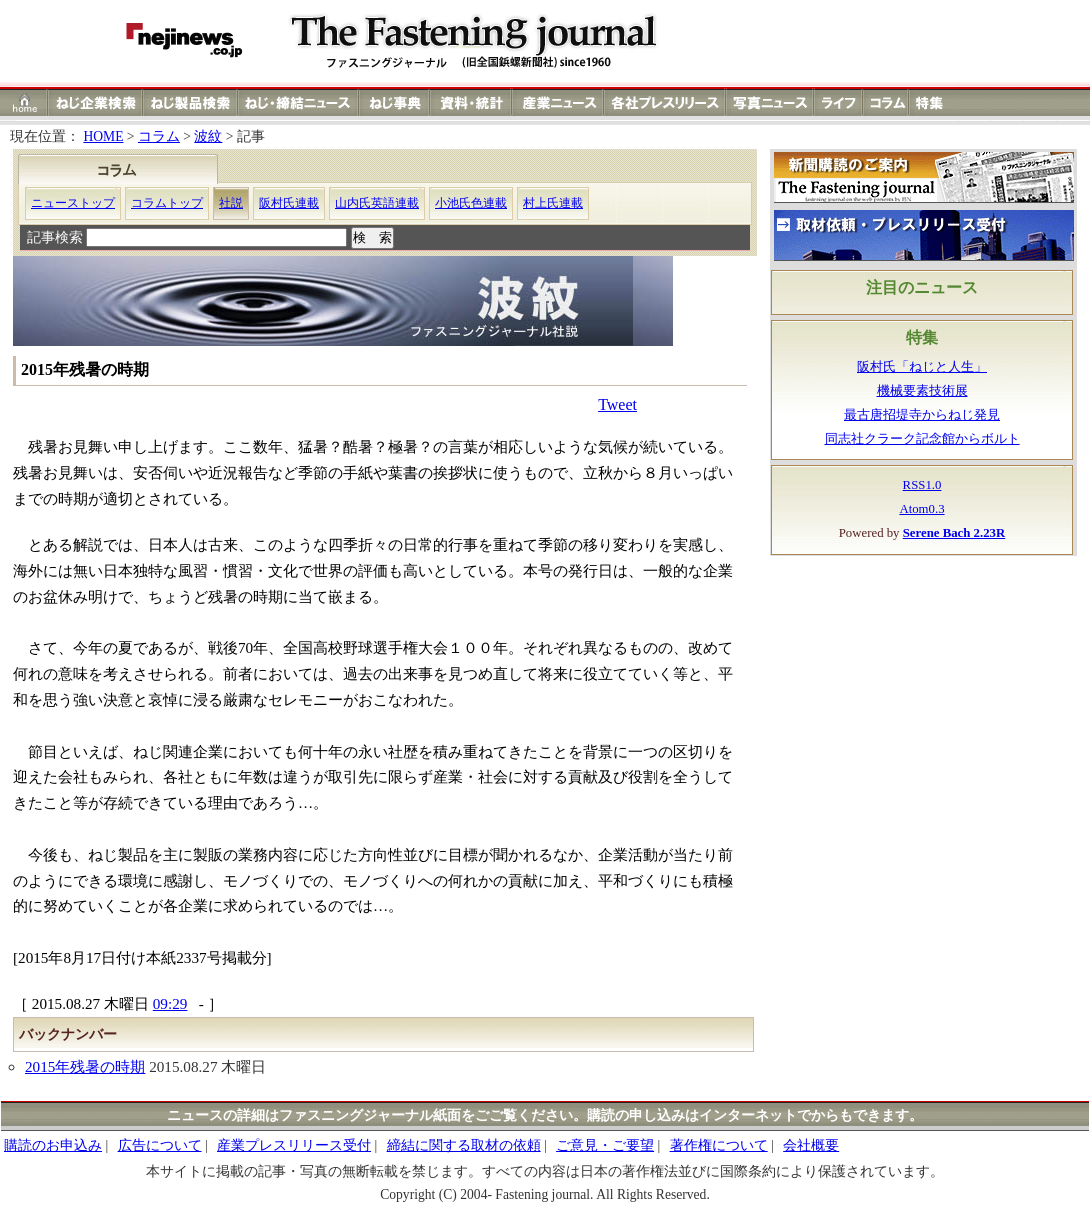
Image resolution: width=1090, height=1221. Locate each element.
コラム (886, 102)
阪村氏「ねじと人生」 (922, 367)
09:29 (170, 1003)
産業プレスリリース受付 (294, 1145)
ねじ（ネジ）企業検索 (95, 102)
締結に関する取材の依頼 (464, 1145)
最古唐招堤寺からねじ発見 (922, 415)
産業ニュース (559, 102)
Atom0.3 (921, 509)
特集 (932, 102)
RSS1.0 (922, 485)
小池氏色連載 (471, 203)
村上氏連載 (553, 203)
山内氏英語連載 (377, 203)
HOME (103, 136)
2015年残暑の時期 (85, 1066)
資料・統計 (471, 102)
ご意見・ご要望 (605, 1145)
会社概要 (811, 1145)
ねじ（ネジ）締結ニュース (298, 102)
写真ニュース (770, 102)
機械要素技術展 (922, 391)
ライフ (838, 102)
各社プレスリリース (665, 102)
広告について (160, 1145)
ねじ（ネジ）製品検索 (190, 102)
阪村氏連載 (289, 203)
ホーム (24, 102)
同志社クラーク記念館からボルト (922, 439)
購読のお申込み (53, 1145)
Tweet (617, 404)
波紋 (208, 136)
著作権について (719, 1145)
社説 (231, 203)
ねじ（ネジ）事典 (395, 102)
